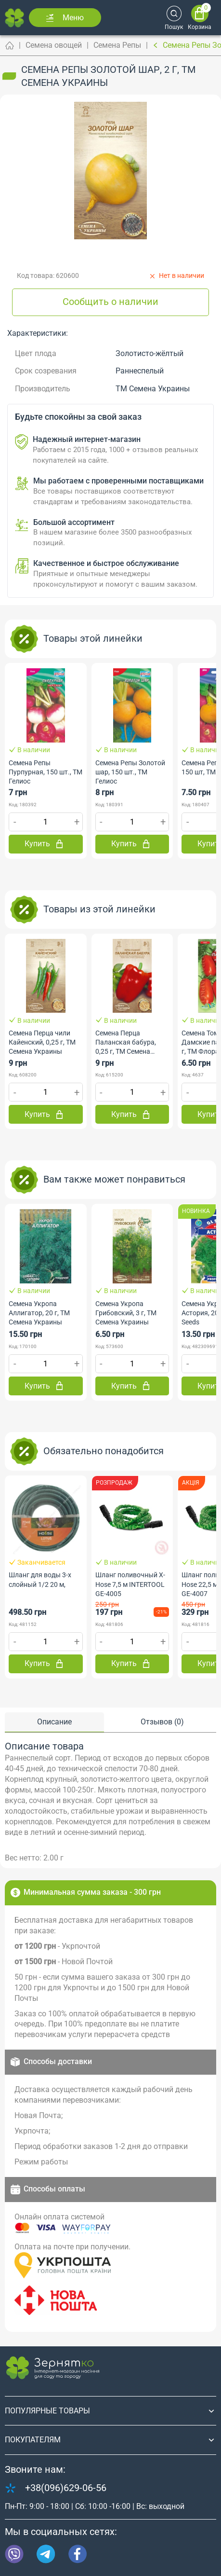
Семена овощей (54, 45)
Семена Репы (117, 45)
